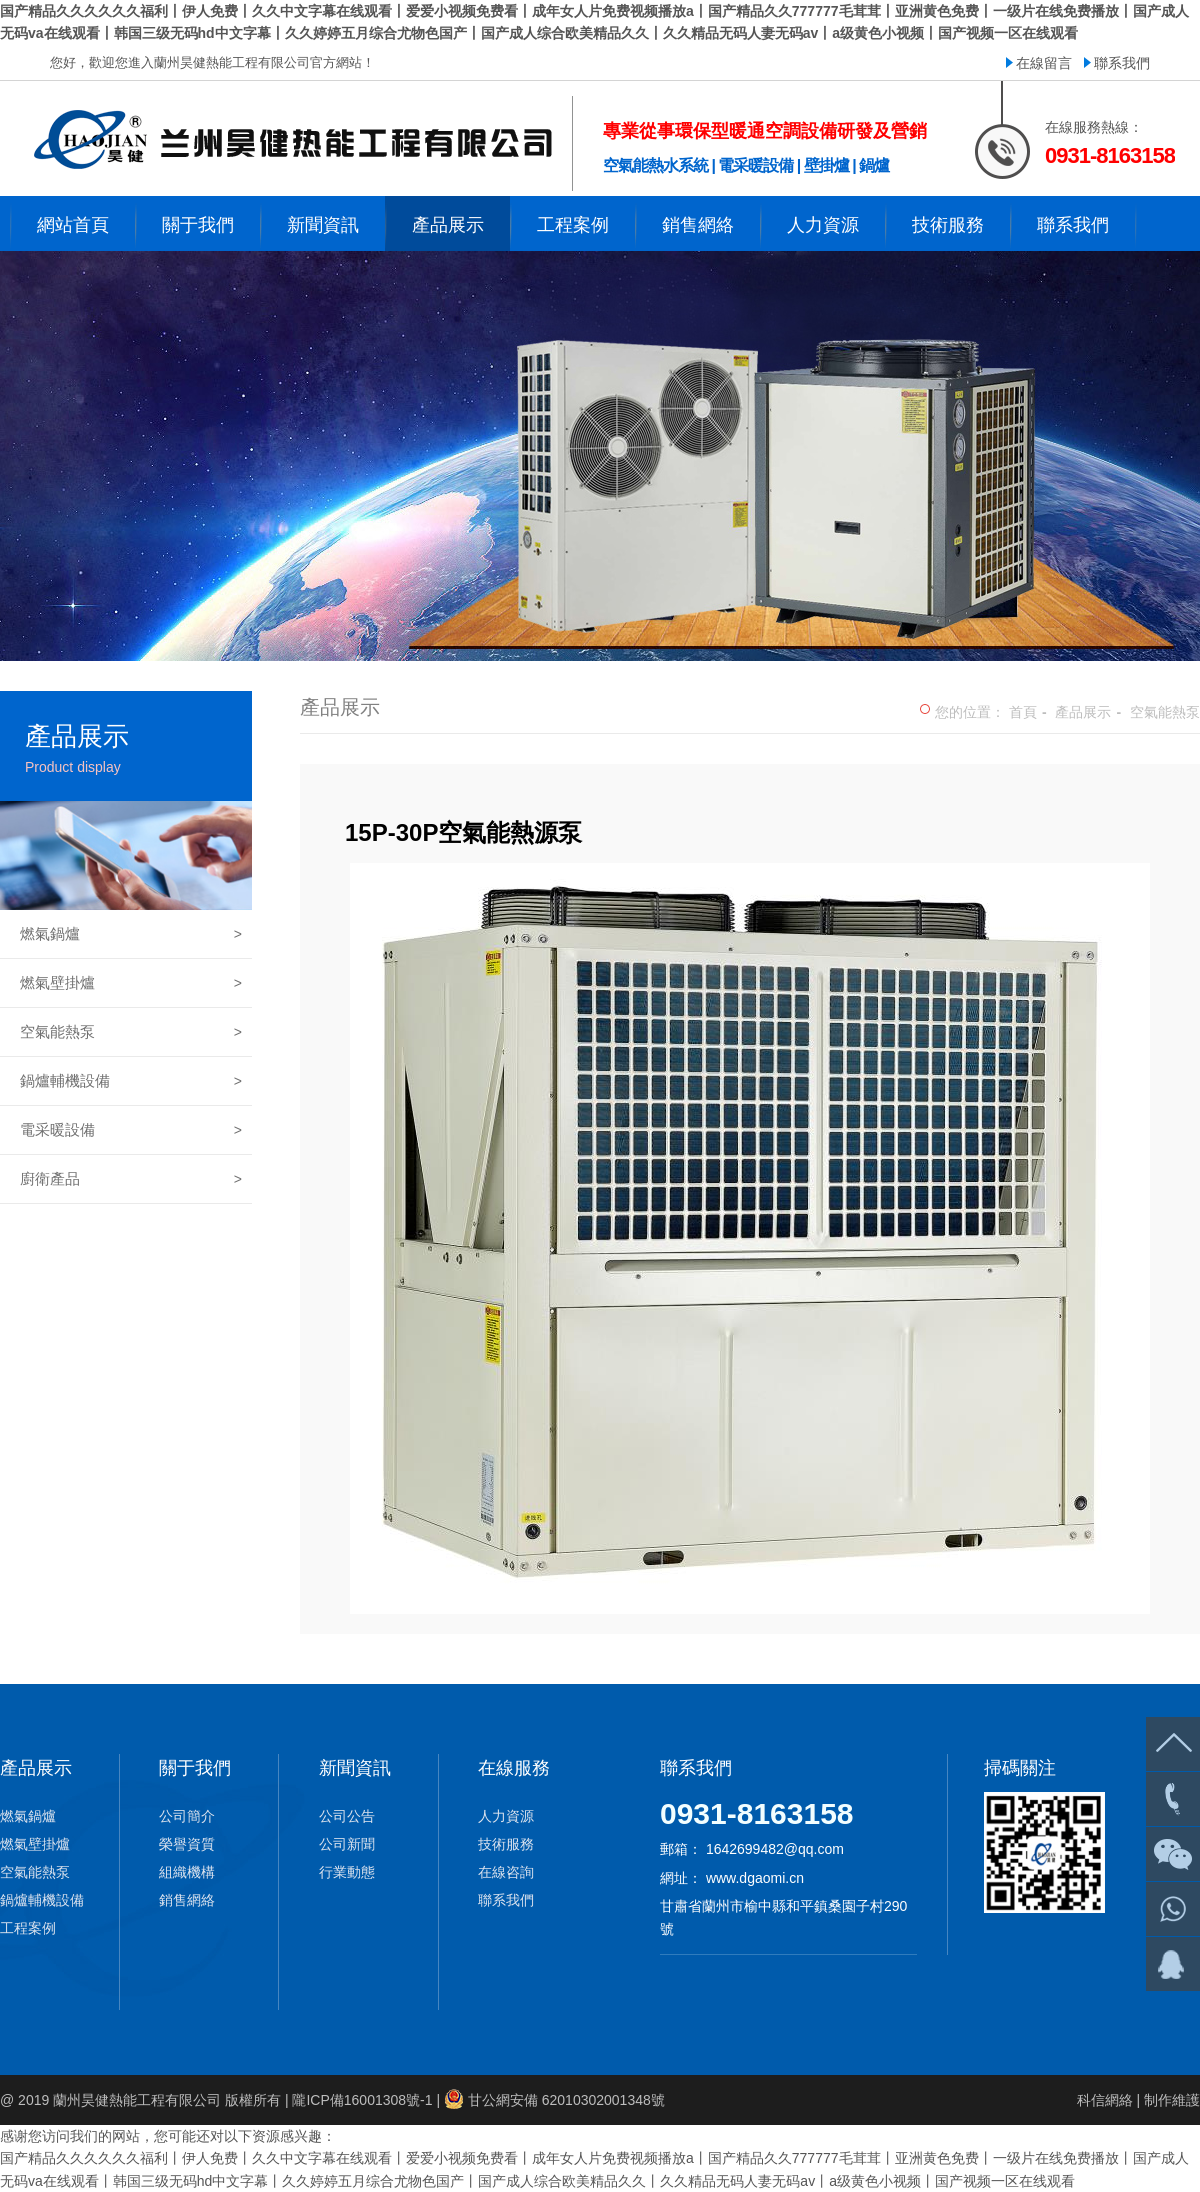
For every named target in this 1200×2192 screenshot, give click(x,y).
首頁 (1023, 712)
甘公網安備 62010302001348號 (566, 2100)
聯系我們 (1122, 63)
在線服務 (514, 1768)
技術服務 (506, 1844)
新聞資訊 (355, 1768)
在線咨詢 (506, 1872)
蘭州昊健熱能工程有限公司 (137, 2100)
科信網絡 (1105, 2100)
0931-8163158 (757, 1813)
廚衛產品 (131, 1179)
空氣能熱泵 (131, 1032)
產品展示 (1083, 712)
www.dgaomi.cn (755, 1878)
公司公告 (347, 1816)
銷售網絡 (187, 1900)
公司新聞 (347, 1844)
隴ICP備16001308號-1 (362, 2100)
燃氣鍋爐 (131, 934)
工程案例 (28, 1928)
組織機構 (187, 1872)
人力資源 (506, 1816)
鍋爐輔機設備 (131, 1081)
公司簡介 (187, 1816)
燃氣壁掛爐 (131, 983)
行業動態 (347, 1872)
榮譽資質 (187, 1844)
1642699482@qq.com (775, 1849)
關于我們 (195, 1768)
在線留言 (1044, 63)
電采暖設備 (131, 1130)
